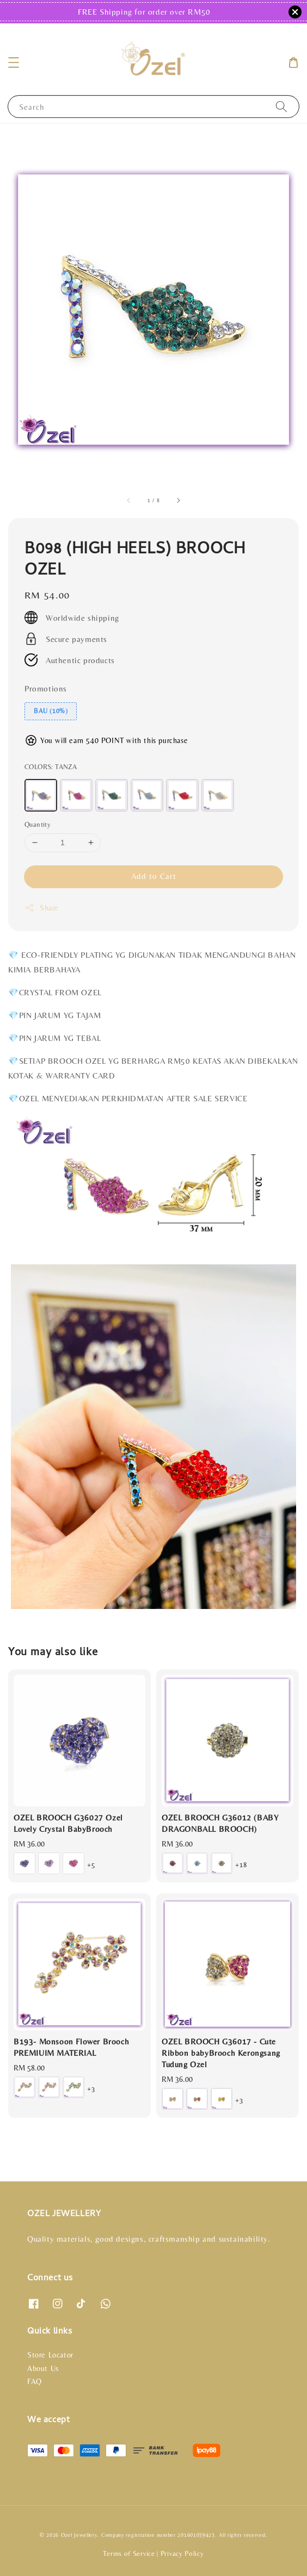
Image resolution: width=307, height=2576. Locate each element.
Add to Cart (153, 876)
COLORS (50, 767)
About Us (43, 2368)
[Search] (281, 106)
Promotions (45, 688)
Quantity (37, 824)
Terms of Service (129, 2553)
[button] (14, 62)
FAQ (34, 2381)
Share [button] (41, 908)
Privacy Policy (182, 2553)
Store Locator (50, 2354)
